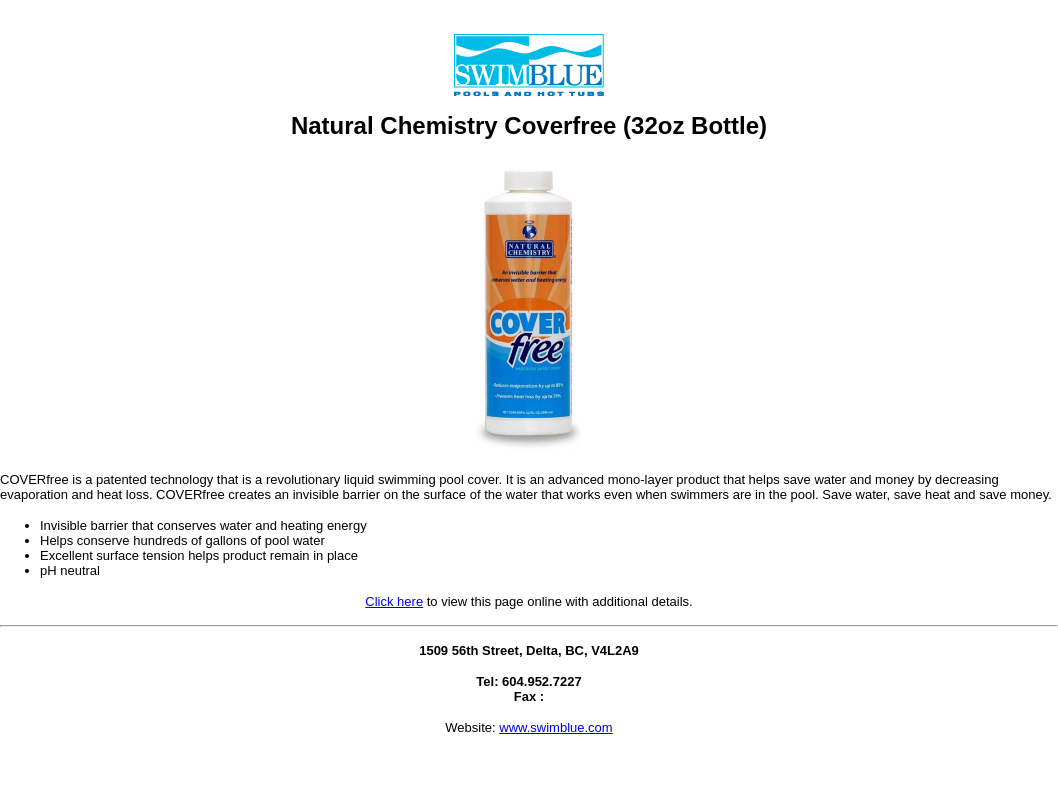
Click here (394, 601)
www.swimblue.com (555, 727)
